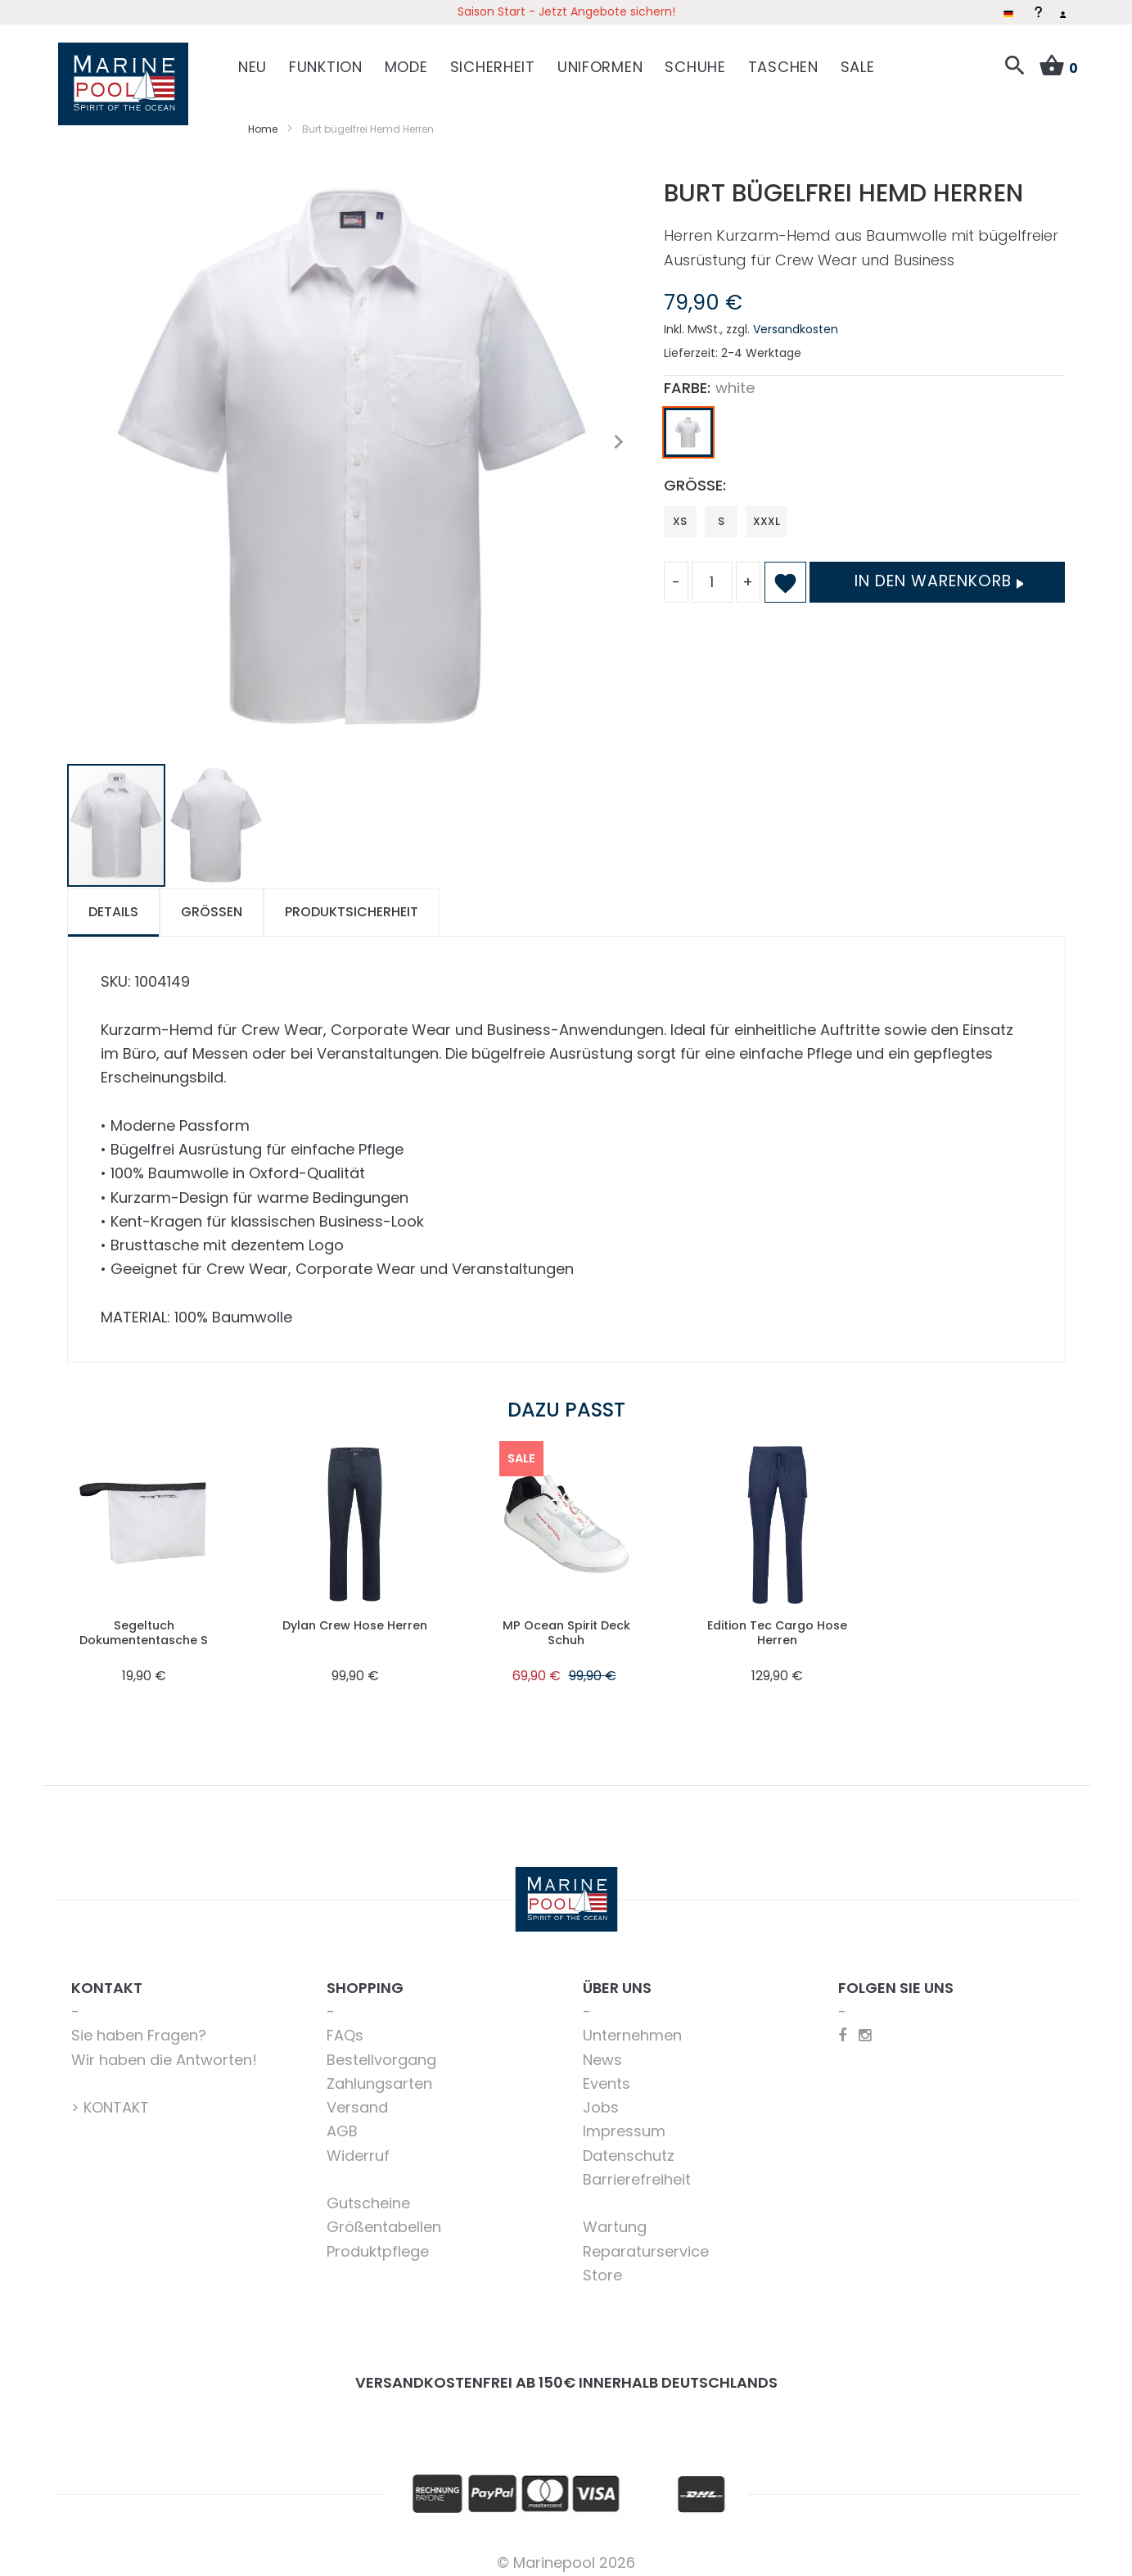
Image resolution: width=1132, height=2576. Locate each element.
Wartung (615, 2216)
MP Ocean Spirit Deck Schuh (566, 1621)
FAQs (345, 2024)
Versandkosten (795, 318)
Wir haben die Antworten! (164, 2048)
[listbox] (865, 425)
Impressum (624, 2120)
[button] (618, 430)
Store (602, 2264)
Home (262, 117)
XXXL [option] (766, 509)
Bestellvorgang (381, 2048)
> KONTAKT (110, 2096)
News (602, 2048)
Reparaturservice (646, 2240)
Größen (211, 901)
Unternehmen (632, 2024)
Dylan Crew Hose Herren (355, 1614)
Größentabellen (384, 2216)
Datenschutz (628, 2144)
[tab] (113, 902)
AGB (342, 2120)
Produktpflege (378, 2240)
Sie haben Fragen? (138, 2024)
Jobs (601, 2096)
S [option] (721, 509)
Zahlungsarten (379, 2073)
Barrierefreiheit (637, 2168)
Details (113, 901)
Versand (357, 2096)
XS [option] (680, 509)
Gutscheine (368, 2192)
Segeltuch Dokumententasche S (144, 1621)
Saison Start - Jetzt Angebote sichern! (566, 11)
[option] (688, 421)
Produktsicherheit (351, 901)
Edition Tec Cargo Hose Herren (777, 1621)
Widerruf (358, 2144)
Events (606, 2073)
